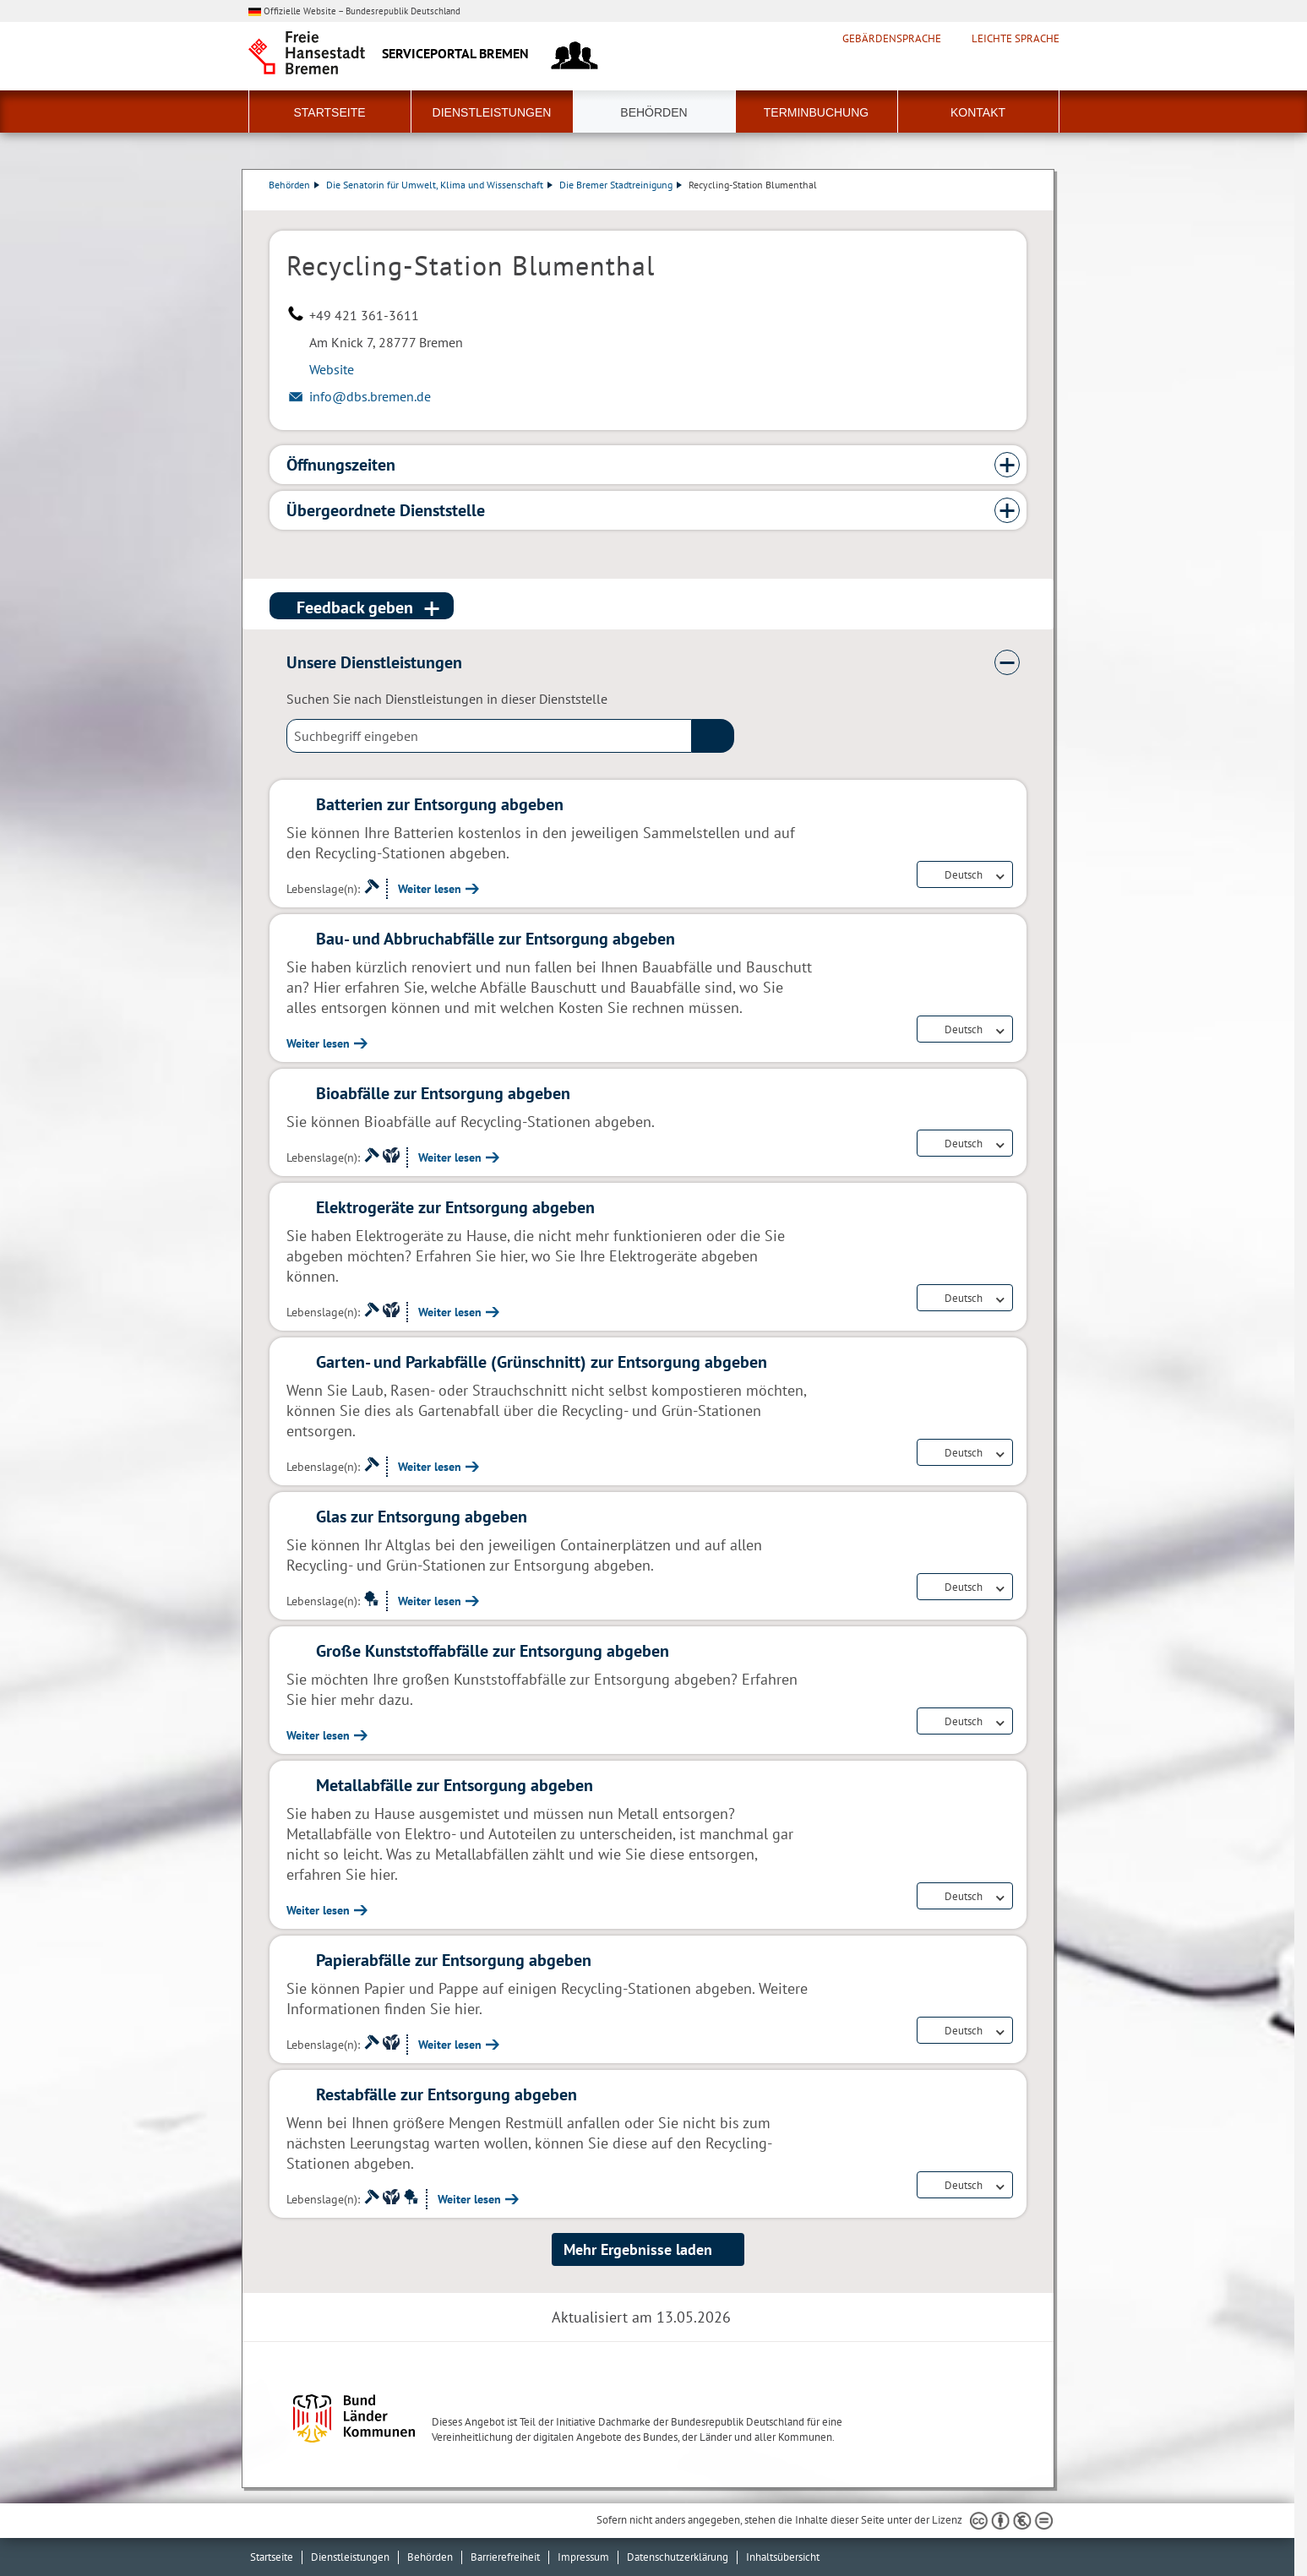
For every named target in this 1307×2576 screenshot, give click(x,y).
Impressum (583, 2557)
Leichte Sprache (1015, 39)
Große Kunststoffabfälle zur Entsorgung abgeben (492, 1651)
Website (331, 369)
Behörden (653, 112)
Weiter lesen (429, 888)
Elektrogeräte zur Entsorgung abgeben (455, 1207)
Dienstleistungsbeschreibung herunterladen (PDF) (1023, 202)
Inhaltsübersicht (783, 2557)
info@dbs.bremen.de (370, 396)
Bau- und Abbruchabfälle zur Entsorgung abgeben (495, 939)
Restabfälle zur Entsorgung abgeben (446, 2094)
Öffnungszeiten (340, 465)
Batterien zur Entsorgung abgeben (440, 804)
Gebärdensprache (891, 39)
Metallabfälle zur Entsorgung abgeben (454, 1785)
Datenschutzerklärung (677, 2557)
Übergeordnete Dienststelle (385, 510)
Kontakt (977, 112)
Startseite (329, 112)
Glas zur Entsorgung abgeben (421, 1517)
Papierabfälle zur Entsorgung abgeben (453, 1960)
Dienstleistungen (492, 112)
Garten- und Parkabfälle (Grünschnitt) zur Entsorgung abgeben (541, 1362)
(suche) (713, 736)
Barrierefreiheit (505, 2557)
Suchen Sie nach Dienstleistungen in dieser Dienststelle (446, 698)
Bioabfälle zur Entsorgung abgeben (443, 1093)
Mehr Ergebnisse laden (638, 2249)
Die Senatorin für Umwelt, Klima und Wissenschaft (440, 184)
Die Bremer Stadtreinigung (621, 184)
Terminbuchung (816, 112)
